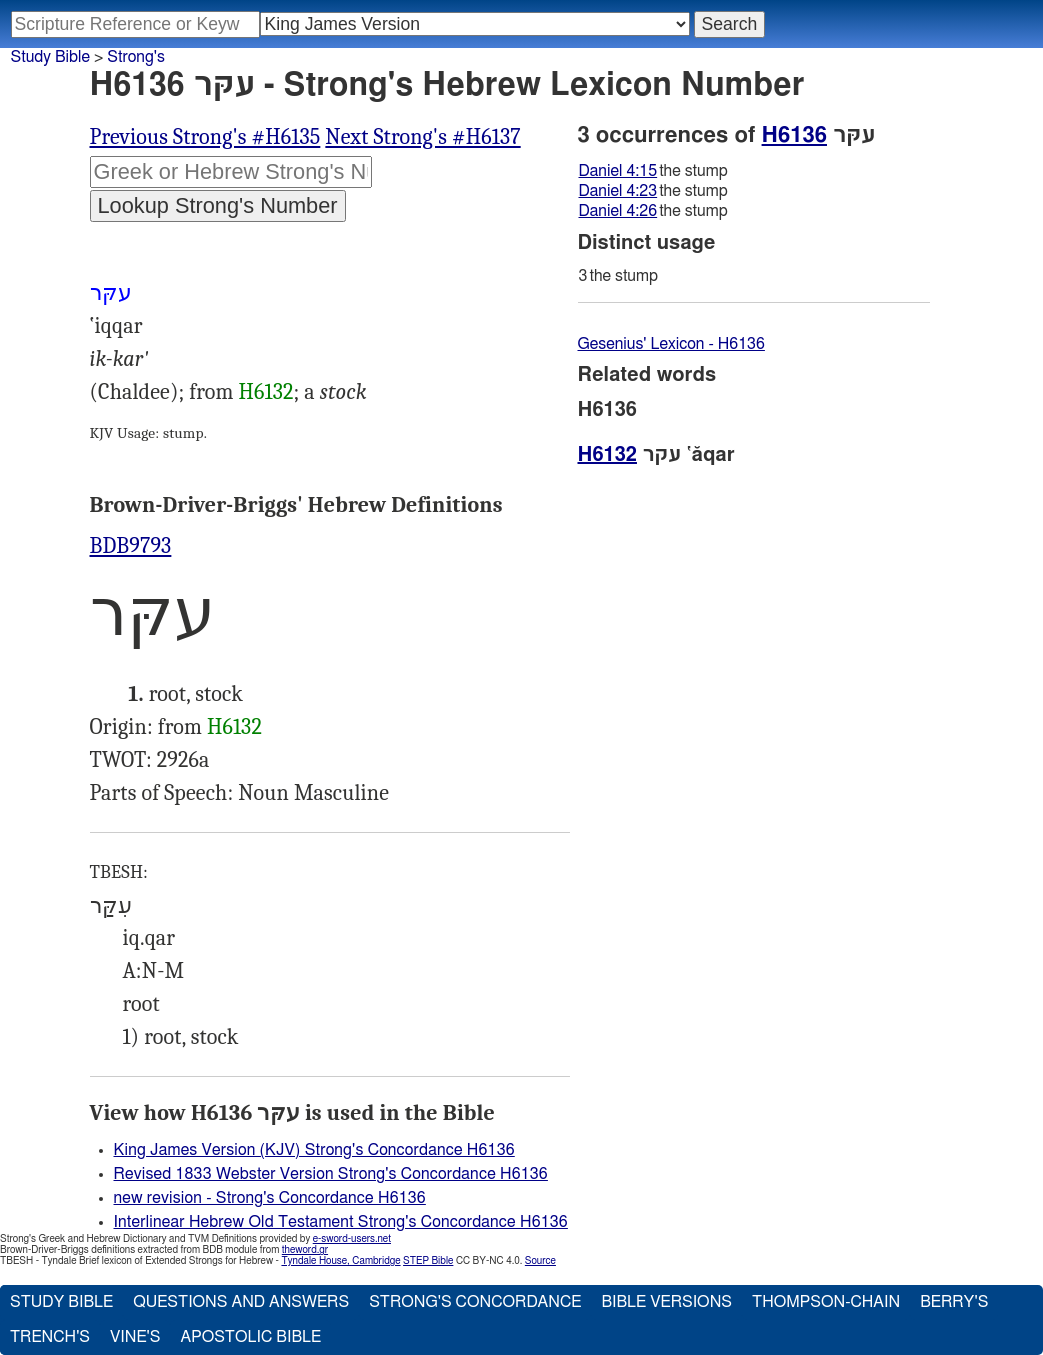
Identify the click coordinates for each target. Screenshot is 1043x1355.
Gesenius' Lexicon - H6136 (671, 344)
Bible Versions (666, 1302)
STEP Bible (428, 1261)
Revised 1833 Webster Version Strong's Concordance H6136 (331, 1174)
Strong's (136, 57)
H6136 (794, 135)
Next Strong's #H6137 (422, 137)
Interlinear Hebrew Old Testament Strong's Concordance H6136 (341, 1222)
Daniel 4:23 (618, 191)
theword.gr (305, 1250)
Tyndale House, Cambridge (340, 1261)
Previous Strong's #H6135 (205, 137)
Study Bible (50, 57)
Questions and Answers (241, 1302)
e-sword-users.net (352, 1239)
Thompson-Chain (826, 1302)
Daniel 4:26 (618, 211)
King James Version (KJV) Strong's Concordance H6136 (314, 1150)
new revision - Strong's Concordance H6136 (270, 1198)
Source (540, 1261)
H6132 (266, 392)
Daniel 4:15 (618, 171)
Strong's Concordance (475, 1302)
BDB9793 (131, 546)
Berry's (954, 1302)
